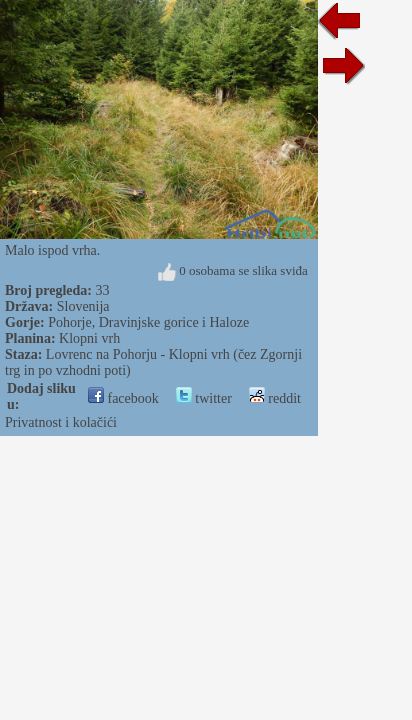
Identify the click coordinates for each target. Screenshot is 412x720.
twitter (204, 398)
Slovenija (83, 306)
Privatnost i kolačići (61, 422)
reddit (275, 398)
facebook (123, 398)
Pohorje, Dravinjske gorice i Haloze (148, 322)
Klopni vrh (89, 338)
